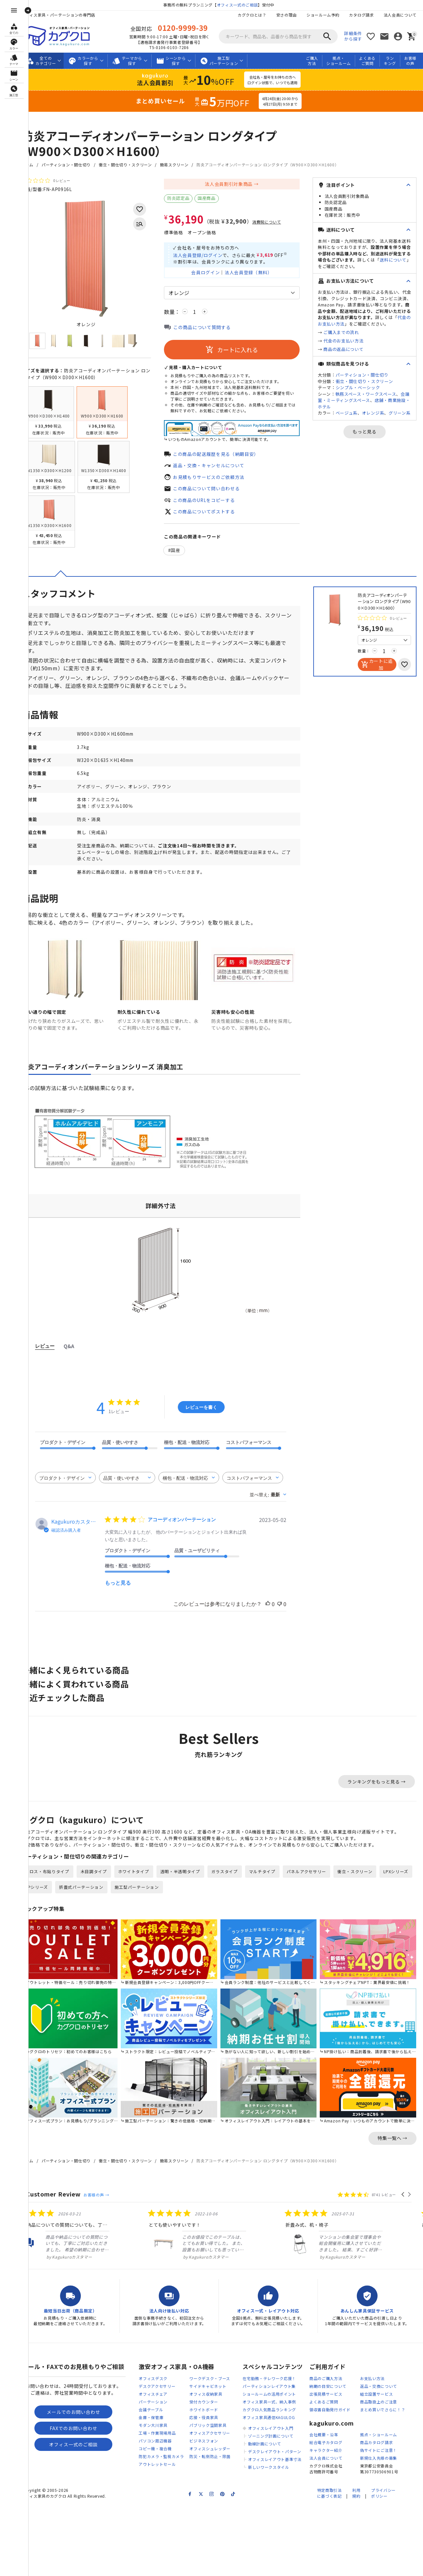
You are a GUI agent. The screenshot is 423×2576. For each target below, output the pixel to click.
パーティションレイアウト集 (269, 2394)
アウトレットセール (157, 2472)
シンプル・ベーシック (358, 387)
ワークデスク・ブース (209, 2386)
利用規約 (356, 2500)
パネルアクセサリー (317, 1884)
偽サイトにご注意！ (378, 2458)
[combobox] (76, 1489)
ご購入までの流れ (341, 332)
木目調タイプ (104, 1884)
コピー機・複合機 (155, 2456)
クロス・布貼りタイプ (58, 1884)
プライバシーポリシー (383, 2500)
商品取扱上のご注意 (378, 2409)
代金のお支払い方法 (343, 341)
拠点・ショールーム (338, 61)
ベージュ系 (347, 413)
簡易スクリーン (185, 164)
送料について (393, 260)
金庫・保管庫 (151, 2425)
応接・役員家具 (203, 2425)
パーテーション (153, 2409)
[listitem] (85, 2242)
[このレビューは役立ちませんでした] (290, 1615)
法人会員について (400, 15)
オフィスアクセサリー (209, 2440)
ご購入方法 (312, 61)
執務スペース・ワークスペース (365, 394)
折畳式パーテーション (128, 1899)
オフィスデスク (153, 2386)
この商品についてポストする (215, 519)
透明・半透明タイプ (191, 1884)
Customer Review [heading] (64, 2202)
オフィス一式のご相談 (242, 4)
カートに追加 (385, 673)
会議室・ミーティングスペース (364, 397)
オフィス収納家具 (205, 2401)
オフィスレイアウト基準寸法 (275, 2467)
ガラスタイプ (235, 1884)
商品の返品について (343, 349)
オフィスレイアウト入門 (270, 2436)
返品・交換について (378, 2394)
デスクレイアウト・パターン (274, 2459)
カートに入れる (237, 358)
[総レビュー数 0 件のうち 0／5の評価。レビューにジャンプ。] (56, 180)
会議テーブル (151, 2417)
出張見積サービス (325, 2401)
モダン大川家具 (153, 2433)
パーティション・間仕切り (76, 164)
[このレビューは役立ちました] (278, 1615)
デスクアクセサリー (157, 2394)
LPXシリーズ (48, 1899)
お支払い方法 (372, 2386)
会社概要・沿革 (323, 2442)
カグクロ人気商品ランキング (269, 2417)
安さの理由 (286, 15)
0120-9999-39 (188, 27)
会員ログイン (211, 280)
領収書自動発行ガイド (330, 2417)
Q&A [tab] (79, 1357)
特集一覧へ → (392, 2145)
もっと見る (365, 431)
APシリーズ (83, 1899)
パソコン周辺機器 (155, 2448)
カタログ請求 (361, 15)
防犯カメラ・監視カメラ (161, 2464)
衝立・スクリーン (366, 1884)
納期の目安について (327, 2394)
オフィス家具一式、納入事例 (269, 2409)
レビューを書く (212, 1418)
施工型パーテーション (183, 1899)
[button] (403, 2202)
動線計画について (264, 2451)
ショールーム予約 (323, 15)
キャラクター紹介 (325, 2458)
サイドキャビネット (207, 2394)
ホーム (38, 164)
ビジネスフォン (203, 2448)
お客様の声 (410, 61)
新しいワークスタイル (268, 2475)
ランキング (390, 61)
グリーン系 (400, 413)
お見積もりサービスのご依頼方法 (219, 484)
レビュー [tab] (55, 1357)
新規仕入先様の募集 (378, 2465)
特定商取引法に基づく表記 (329, 2500)
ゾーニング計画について (270, 2443)
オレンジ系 (373, 413)
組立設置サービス (376, 2401)
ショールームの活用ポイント (269, 2401)
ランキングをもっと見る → (376, 1793)
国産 (186, 559)
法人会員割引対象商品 (234, 184)
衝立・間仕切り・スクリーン (136, 164)
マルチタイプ (273, 1884)
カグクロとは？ (251, 15)
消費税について (277, 222)
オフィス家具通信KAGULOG (269, 2425)
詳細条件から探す (353, 36)
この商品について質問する (212, 335)
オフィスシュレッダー (209, 2456)
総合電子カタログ (325, 2450)
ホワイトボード (203, 2417)
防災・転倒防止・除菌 (209, 2464)
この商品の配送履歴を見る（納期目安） (227, 461)
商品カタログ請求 (376, 2450)
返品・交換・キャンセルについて (219, 473)
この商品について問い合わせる (217, 496)
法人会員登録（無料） (254, 280)
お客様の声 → (107, 2202)
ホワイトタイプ (144, 1884)
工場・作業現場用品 (157, 2440)
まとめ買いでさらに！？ (382, 2417)
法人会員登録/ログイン (208, 254)
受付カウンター (203, 2409)
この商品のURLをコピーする (215, 508)
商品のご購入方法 (325, 2386)
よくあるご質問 (367, 61)
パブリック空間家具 (207, 2433)
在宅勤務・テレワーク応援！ (269, 2386)
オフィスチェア (153, 2401)
